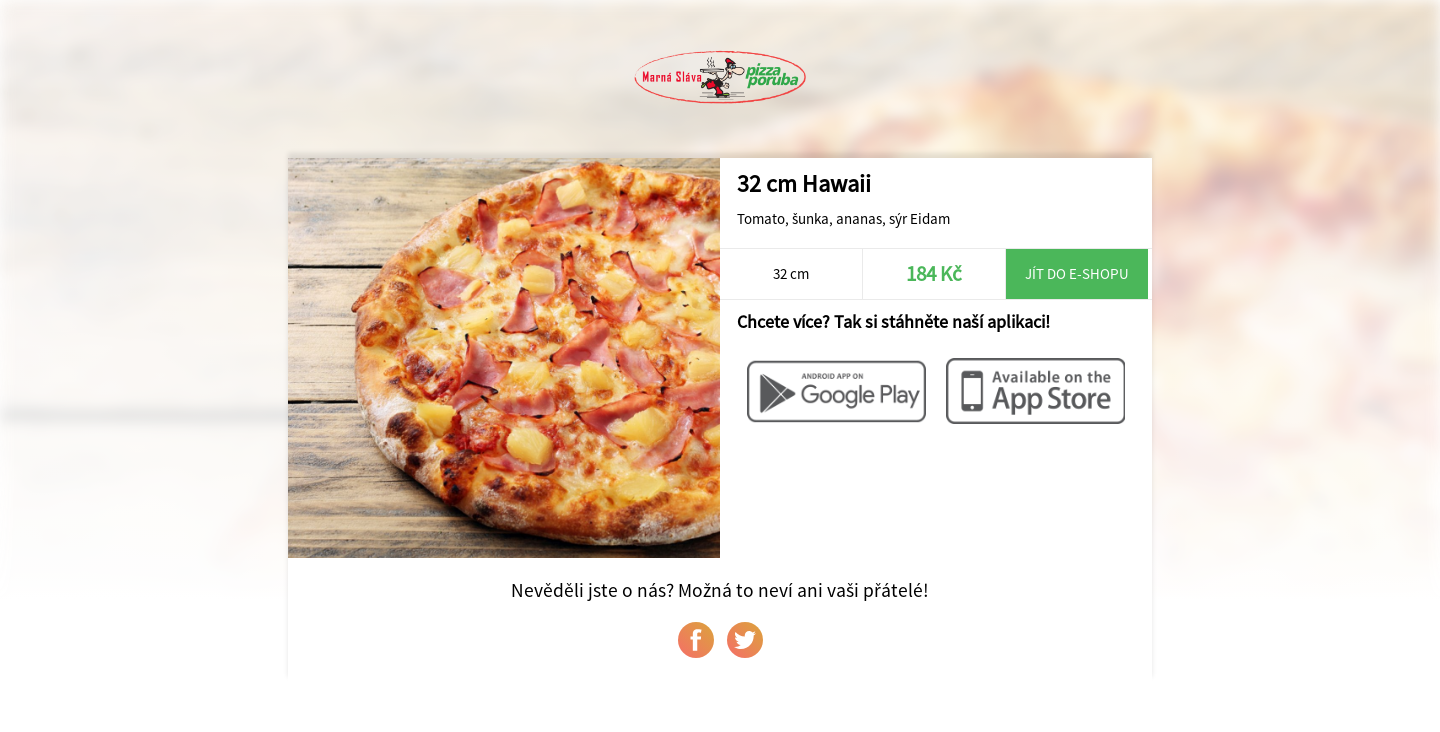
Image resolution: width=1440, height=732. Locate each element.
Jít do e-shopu (1077, 273)
